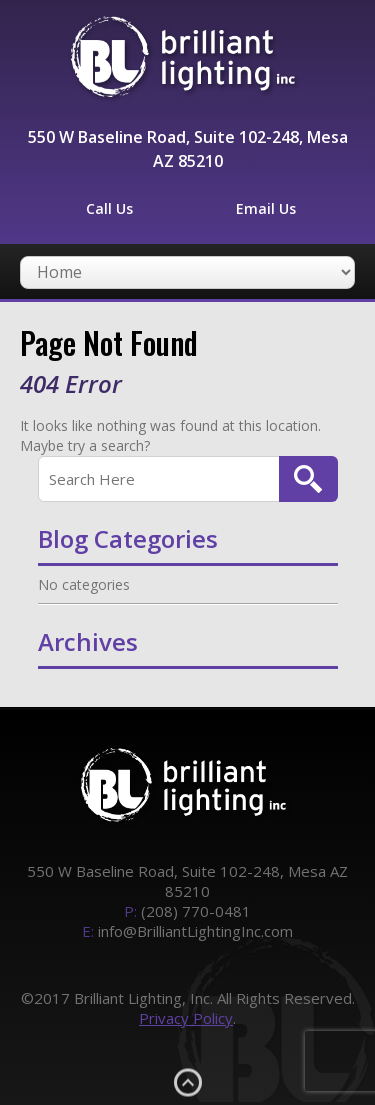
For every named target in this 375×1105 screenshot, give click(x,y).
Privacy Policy (186, 1018)
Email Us (266, 208)
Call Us (109, 208)
